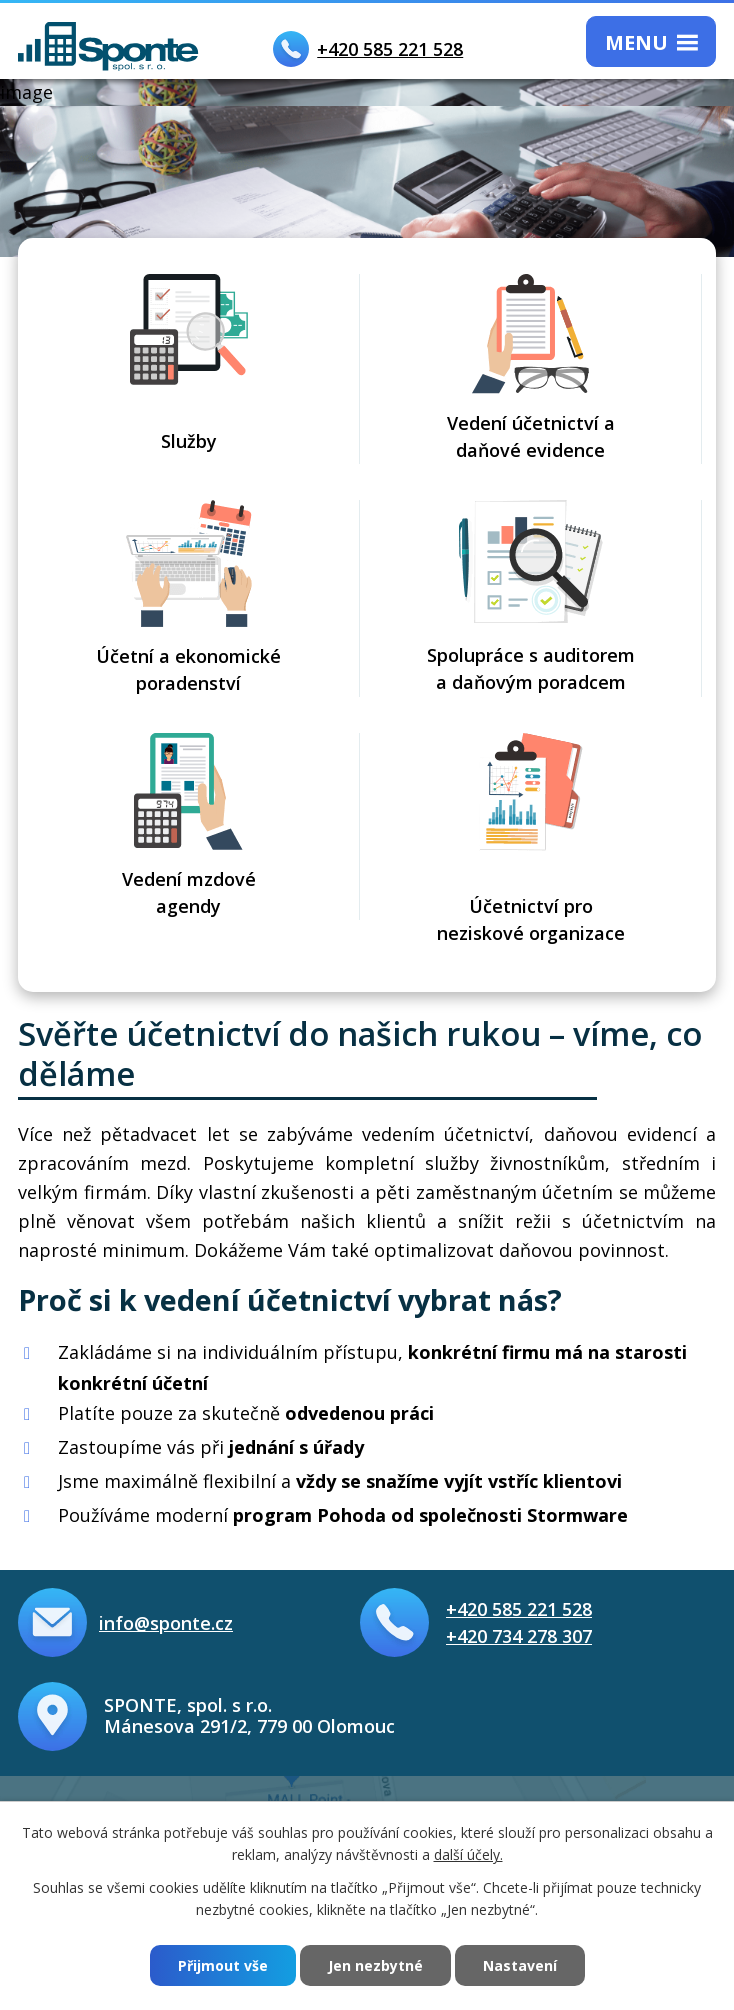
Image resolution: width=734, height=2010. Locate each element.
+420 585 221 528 (519, 1609)
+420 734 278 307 (519, 1636)
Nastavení (520, 1965)
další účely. (468, 1854)
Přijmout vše (223, 1965)
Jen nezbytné (375, 1965)
